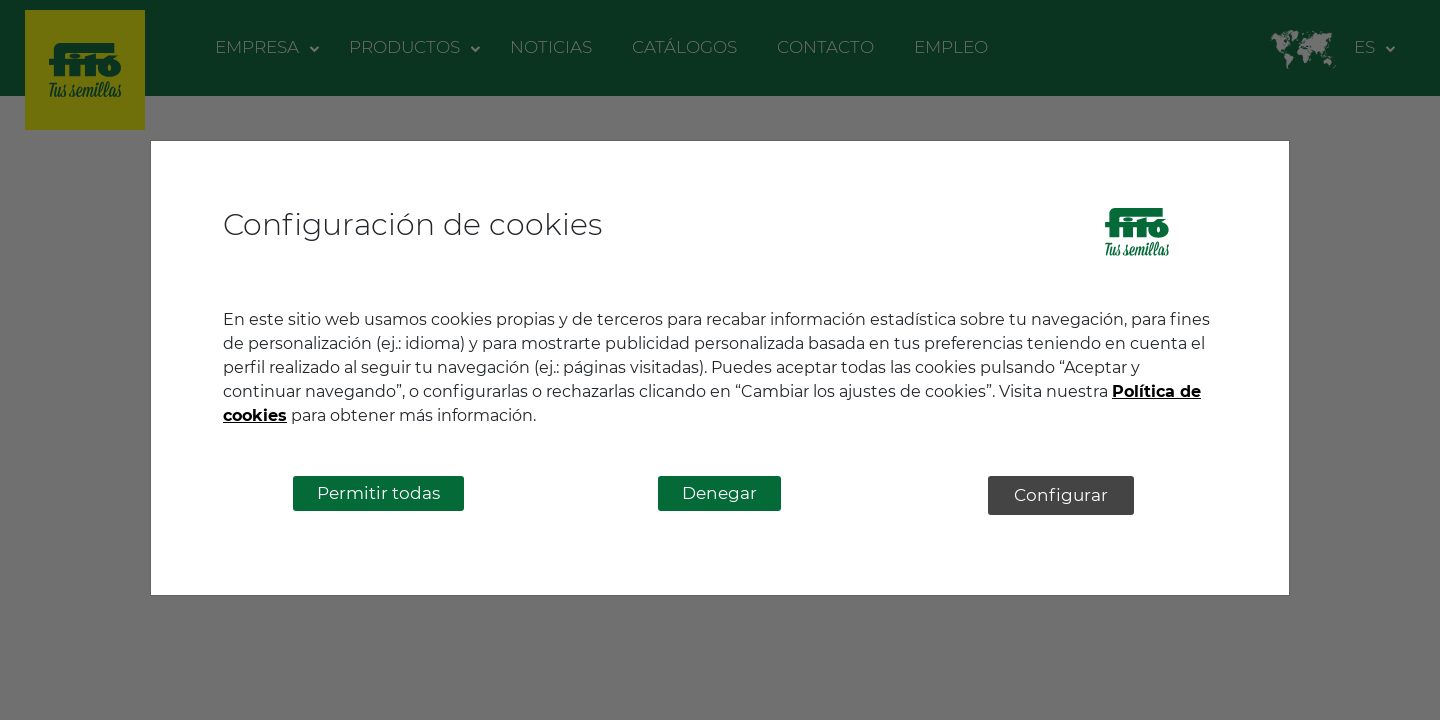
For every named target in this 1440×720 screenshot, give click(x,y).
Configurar (1061, 495)
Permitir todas (378, 493)
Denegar (719, 493)
